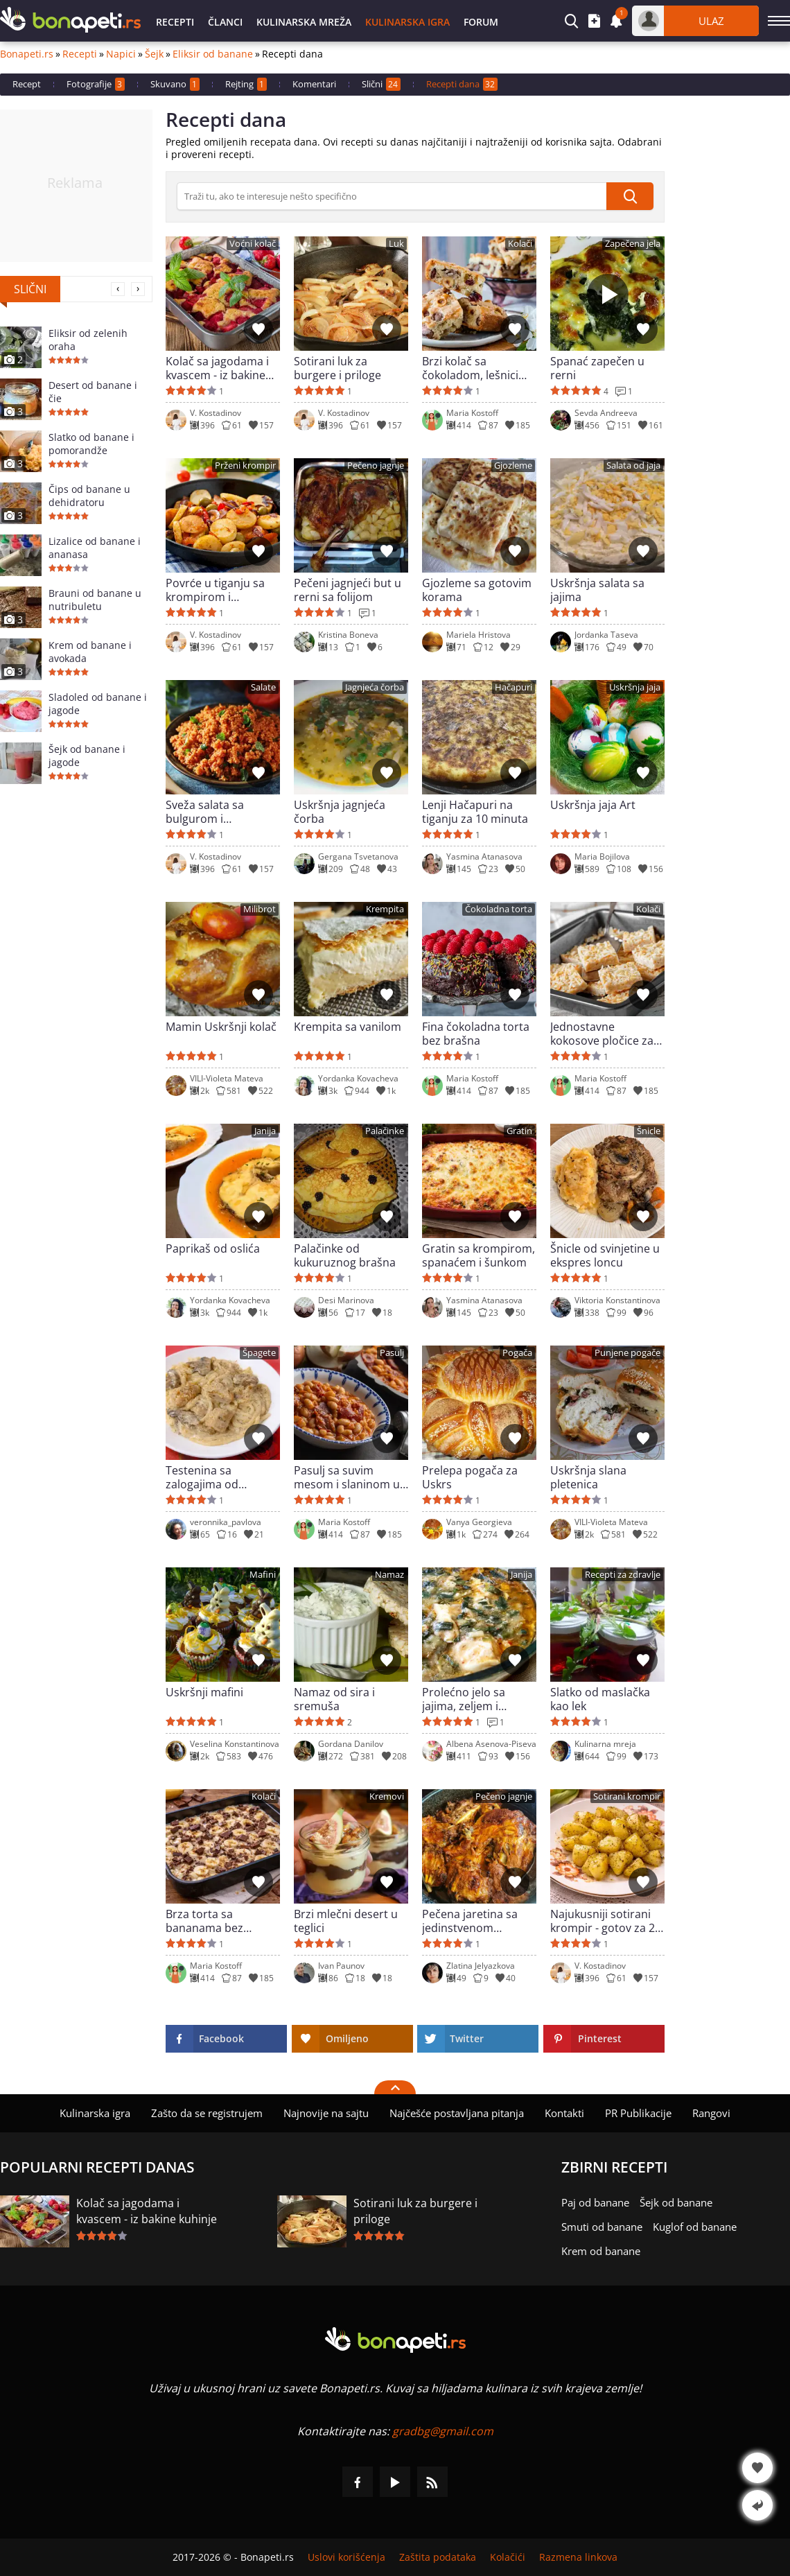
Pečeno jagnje (375, 465)
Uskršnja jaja (634, 687)
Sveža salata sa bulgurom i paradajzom (205, 812)
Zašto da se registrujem (207, 2113)
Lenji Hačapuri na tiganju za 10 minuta (475, 812)
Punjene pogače (627, 1353)
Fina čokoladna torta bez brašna (475, 1033)
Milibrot (259, 909)
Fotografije (96, 84)
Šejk (154, 54)
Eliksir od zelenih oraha (88, 340)
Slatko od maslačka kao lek (600, 1699)
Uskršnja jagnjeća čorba (339, 812)
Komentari (314, 84)
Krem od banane (600, 2251)
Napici (121, 54)
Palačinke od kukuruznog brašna (345, 1255)
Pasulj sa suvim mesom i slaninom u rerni (347, 1477)
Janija (265, 1131)
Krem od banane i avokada (90, 651)
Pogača (517, 1353)
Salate (263, 687)
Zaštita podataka (437, 2557)
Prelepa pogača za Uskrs (470, 1477)
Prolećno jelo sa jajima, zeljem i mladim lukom (463, 1699)
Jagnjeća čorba (374, 687)
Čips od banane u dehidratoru (89, 495)
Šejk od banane (676, 2202)
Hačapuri (513, 687)
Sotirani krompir (626, 1796)
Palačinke (384, 1131)
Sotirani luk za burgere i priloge (337, 368)
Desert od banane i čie (93, 391)
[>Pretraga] (391, 196)
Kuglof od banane (695, 2227)
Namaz (389, 1575)
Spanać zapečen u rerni (597, 368)
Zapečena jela (632, 244)
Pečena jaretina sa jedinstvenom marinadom (470, 1921)
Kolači (520, 244)
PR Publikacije (638, 2113)
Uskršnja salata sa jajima (597, 590)
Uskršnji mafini (204, 1692)
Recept (26, 84)
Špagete (259, 1353)
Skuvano (175, 84)
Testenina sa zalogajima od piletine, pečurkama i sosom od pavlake (220, 1477)
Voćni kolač (252, 244)
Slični (381, 84)
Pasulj (392, 1353)
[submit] (629, 196)
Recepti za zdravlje (622, 1575)
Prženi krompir (245, 465)
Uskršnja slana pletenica (588, 1477)
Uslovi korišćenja (346, 2557)
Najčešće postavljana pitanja (456, 2113)
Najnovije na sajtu (326, 2113)
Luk (396, 244)
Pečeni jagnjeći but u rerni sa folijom (347, 590)
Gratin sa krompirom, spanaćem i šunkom (478, 1255)
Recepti (175, 21)
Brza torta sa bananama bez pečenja (204, 1921)
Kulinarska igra (407, 21)
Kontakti (564, 2113)
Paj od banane (595, 2202)
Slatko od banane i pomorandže (91, 443)
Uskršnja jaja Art (592, 805)
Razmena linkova (578, 2557)
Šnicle (648, 1131)
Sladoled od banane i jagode (98, 703)
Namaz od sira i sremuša (334, 1699)
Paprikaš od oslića (213, 1249)
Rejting (246, 84)
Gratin (519, 1131)
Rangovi (711, 2113)
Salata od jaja (633, 465)
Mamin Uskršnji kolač (221, 1027)
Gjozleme (513, 465)
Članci (225, 21)
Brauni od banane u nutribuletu (95, 599)
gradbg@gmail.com (442, 2431)
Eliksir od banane (213, 54)
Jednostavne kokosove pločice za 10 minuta (601, 1033)
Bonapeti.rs (26, 54)
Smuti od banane (601, 2227)
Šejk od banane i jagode (87, 755)
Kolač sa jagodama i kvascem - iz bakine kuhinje (217, 368)
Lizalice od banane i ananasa (95, 547)
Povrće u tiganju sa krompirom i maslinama (215, 590)
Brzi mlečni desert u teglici (346, 1921)
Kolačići (507, 2557)
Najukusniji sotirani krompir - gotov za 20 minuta (605, 1921)
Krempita (385, 909)
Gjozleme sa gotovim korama (477, 590)
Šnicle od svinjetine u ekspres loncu (605, 1255)
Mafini (262, 1575)
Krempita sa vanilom (347, 1027)
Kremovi (386, 1796)
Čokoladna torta (498, 909)
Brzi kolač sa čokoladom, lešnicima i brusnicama (478, 368)
